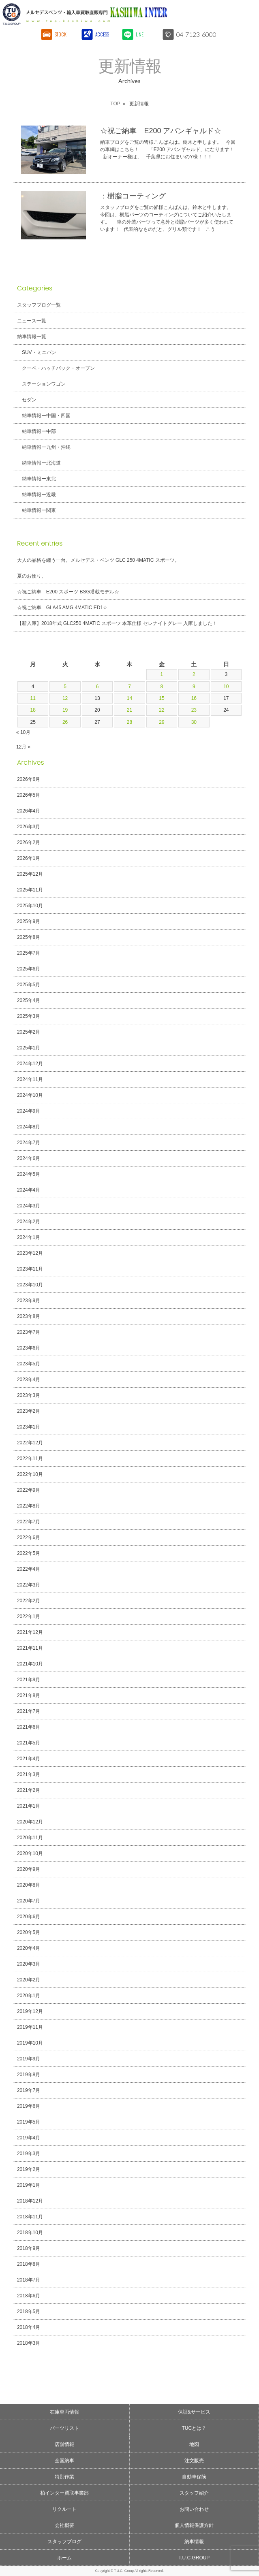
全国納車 (64, 2460)
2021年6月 (28, 1727)
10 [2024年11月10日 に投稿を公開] (226, 686)
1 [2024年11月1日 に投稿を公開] (162, 674)
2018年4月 (28, 2327)
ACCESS (102, 34)
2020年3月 (28, 1964)
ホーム (64, 2558)
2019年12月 (30, 2011)
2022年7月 (28, 1522)
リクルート (64, 2509)
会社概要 (64, 2525)
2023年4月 (28, 1379)
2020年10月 (30, 1853)
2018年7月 (28, 2280)
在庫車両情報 (64, 2412)
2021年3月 (28, 1774)
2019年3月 (28, 2153)
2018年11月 (30, 2217)
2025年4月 (28, 1000)
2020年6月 (28, 1916)
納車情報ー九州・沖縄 (46, 447)
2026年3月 (28, 827)
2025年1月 (28, 1048)
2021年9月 (28, 1680)
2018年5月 (28, 2311)
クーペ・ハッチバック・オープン (58, 368)
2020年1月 (28, 1995)
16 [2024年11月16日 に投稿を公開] (194, 698)
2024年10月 (30, 1095)
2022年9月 (28, 1490)
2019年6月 (28, 2106)
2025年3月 (28, 1016)
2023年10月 (30, 1285)
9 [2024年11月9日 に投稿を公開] (194, 686)
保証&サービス (194, 2412)
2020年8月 (28, 1885)
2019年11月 (30, 2027)
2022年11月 (30, 1458)
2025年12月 (30, 874)
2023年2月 (28, 1411)
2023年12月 (30, 1253)
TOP (115, 104)
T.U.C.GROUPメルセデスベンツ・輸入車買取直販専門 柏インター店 (99, 14)
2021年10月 (30, 1664)
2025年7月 (28, 953)
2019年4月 (28, 2138)
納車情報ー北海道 (41, 463)
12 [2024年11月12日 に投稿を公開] (65, 698)
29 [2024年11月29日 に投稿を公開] (161, 722)
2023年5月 (28, 1364)
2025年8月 (28, 937)
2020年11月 (30, 1837)
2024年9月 (28, 1111)
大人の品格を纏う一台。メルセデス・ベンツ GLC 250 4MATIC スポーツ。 (98, 560)
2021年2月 (28, 1790)
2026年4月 (28, 811)
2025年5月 (28, 984)
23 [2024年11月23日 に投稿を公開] (194, 710)
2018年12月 (30, 2201)
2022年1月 (28, 1616)
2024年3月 (28, 1206)
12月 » (23, 747)
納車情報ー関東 (39, 510)
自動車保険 (194, 2477)
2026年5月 (28, 795)
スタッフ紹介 (194, 2493)
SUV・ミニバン (39, 352)
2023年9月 (28, 1300)
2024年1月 (28, 1237)
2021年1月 (28, 1806)
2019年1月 (28, 2185)
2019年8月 (28, 2074)
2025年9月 (28, 921)
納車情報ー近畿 (39, 494)
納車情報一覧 (31, 336)
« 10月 (23, 732)
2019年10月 (30, 2043)
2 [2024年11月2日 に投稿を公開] (194, 674)
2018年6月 (28, 2296)
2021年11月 (30, 1648)
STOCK (61, 34)
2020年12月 (30, 1822)
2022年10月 (30, 1474)
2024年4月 (28, 1190)
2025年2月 (28, 1032)
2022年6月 (28, 1537)
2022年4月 (28, 1569)
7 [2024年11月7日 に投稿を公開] (129, 686)
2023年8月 (28, 1316)
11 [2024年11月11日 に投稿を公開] (32, 698)
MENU (245, 14)
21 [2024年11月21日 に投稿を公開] (129, 710)
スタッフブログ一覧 (39, 305)
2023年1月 (28, 1427)
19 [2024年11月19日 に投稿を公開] (65, 710)
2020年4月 (28, 1948)
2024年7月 (28, 1142)
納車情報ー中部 (39, 431)
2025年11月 (30, 890)
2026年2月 (28, 842)
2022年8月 (28, 1506)
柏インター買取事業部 (64, 2493)
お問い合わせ (194, 2509)
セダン (29, 400)
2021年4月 (28, 1758)
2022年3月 (28, 1585)
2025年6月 (28, 969)
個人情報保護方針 (194, 2525)
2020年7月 (28, 1901)
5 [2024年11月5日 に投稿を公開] (65, 686)
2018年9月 (28, 2248)
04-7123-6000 (196, 34)
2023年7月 (28, 1332)
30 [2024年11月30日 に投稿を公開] (194, 722)
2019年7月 (28, 2090)
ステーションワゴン (44, 384)
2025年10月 (30, 905)
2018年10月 (30, 2232)
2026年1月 (28, 858)
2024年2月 (28, 1221)
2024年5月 (28, 1174)
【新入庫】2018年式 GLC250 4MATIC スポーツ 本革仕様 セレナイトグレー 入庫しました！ (117, 623)
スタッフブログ (64, 2541)
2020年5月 (28, 1932)
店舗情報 (64, 2444)
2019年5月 (28, 2122)
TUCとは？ (194, 2428)
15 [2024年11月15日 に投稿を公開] (161, 698)
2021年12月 (30, 1632)
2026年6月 (28, 779)
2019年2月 (28, 2169)
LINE (140, 34)
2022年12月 (30, 1443)
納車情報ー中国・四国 (46, 415)
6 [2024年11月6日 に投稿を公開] (97, 686)
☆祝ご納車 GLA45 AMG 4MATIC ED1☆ (62, 607)
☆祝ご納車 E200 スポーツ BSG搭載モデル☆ (68, 592)
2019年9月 (28, 2059)
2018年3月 (28, 2343)
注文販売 (194, 2460)
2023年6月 (28, 1348)
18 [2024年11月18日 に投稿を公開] (32, 710)
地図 (194, 2444)
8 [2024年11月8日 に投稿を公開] (162, 686)
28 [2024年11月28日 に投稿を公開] (129, 722)
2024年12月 (30, 1063)
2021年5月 (28, 1743)
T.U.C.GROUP (194, 2558)
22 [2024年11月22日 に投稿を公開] (161, 710)
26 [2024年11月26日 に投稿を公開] (65, 722)
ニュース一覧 (31, 321)
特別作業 (64, 2477)
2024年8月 (28, 1127)
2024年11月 (30, 1079)
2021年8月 (28, 1695)
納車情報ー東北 (39, 479)
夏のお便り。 (31, 576)
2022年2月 (28, 1601)
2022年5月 (28, 1553)
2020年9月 (28, 1869)
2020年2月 (28, 1980)
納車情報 (194, 2541)
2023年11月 (30, 1269)
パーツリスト (64, 2428)
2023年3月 (28, 1395)
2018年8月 (28, 2264)
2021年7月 (28, 1711)
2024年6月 (28, 1158)
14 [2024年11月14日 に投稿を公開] (129, 698)
